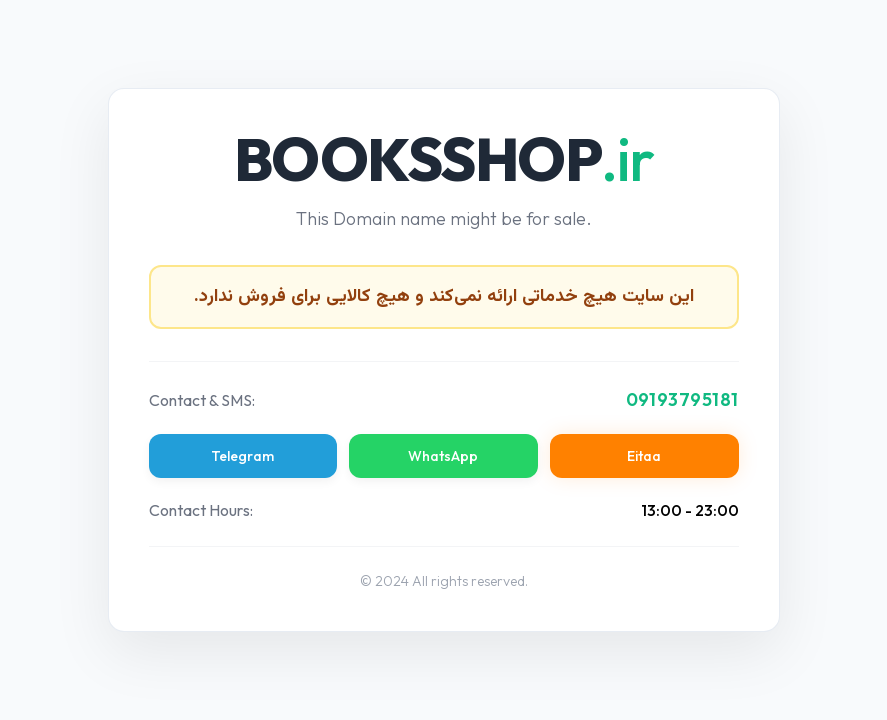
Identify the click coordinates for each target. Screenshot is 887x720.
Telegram (242, 456)
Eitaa (644, 456)
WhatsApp (443, 456)
